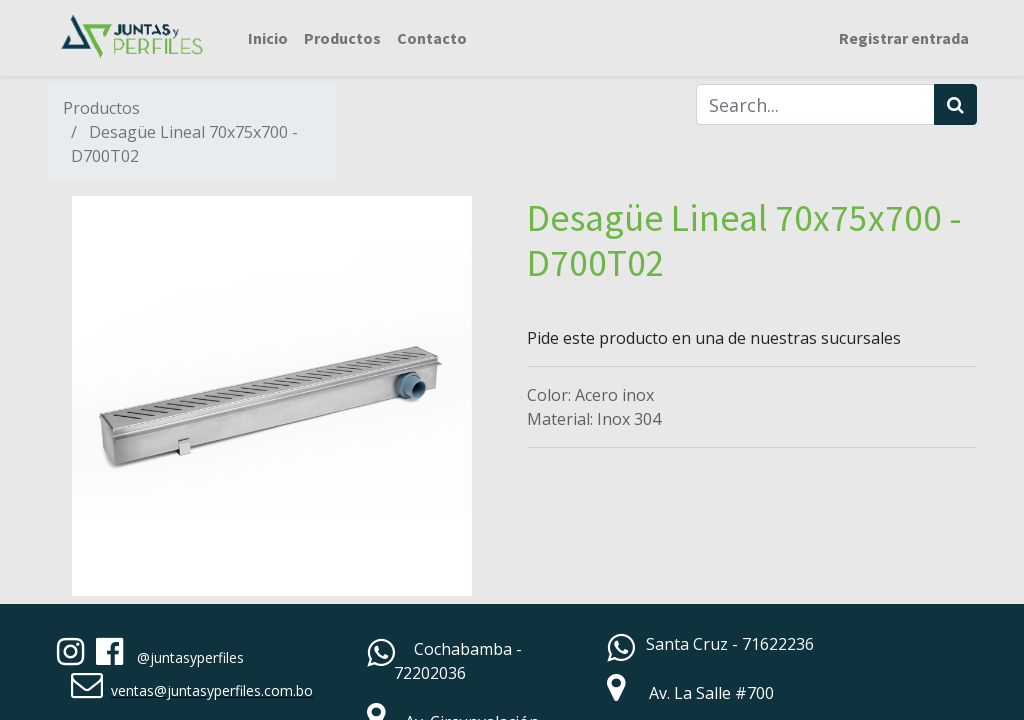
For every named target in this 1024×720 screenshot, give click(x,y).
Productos (101, 108)
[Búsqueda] (955, 104)
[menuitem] (268, 38)
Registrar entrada (904, 38)
